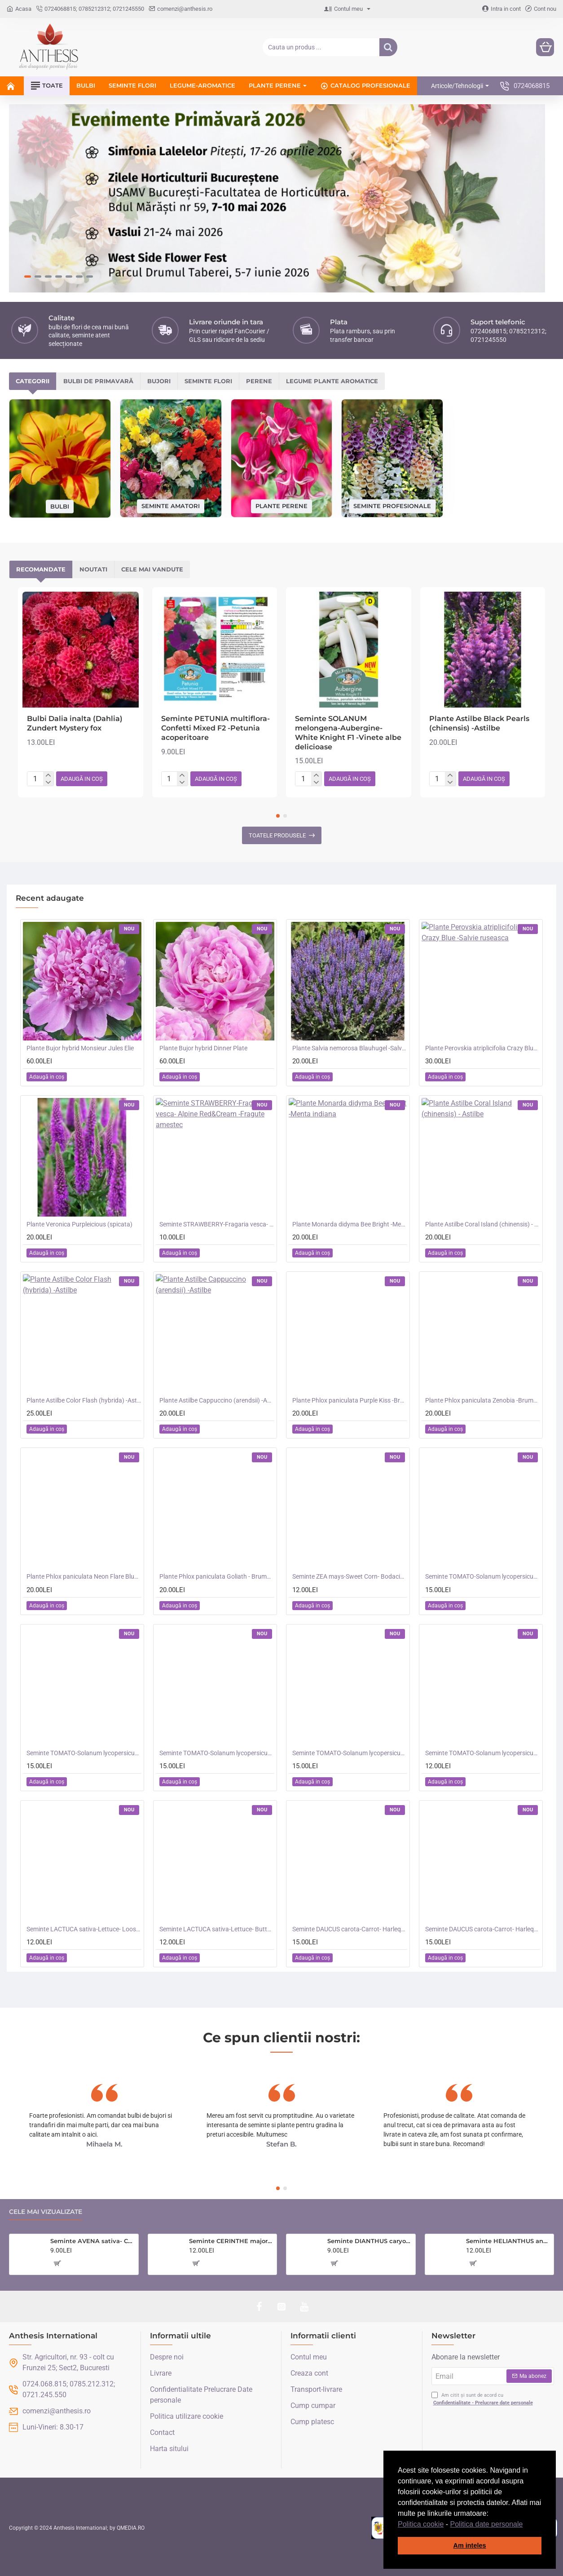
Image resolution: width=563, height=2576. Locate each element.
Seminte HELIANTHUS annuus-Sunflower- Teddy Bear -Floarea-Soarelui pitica (508, 2240)
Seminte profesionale (392, 505)
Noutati (93, 569)
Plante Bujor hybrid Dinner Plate (203, 1048)
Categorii (32, 381)
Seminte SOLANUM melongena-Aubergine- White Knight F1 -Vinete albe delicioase (348, 732)
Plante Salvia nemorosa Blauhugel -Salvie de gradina (349, 1048)
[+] (48, 775)
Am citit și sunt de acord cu (483, 2399)
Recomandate (41, 569)
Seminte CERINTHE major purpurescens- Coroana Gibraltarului (231, 2240)
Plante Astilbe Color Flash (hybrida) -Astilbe (83, 1400)
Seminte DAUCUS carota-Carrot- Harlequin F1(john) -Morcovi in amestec (482, 1929)
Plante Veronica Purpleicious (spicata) (79, 1224)
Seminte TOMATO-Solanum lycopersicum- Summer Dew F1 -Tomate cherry (482, 1753)
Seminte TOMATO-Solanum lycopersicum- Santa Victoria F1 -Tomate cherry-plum (482, 1576)
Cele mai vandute (152, 569)
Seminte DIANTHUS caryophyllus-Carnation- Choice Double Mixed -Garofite (369, 2240)
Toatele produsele (277, 835)
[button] (526, 2524)
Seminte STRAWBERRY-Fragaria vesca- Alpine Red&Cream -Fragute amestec (216, 1224)
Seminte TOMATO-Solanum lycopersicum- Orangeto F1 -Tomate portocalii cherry (83, 1753)
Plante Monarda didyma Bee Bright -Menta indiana (349, 1224)
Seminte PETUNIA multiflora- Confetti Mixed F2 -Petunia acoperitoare (215, 728)
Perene (259, 381)
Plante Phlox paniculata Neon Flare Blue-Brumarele (83, 1576)
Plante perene (281, 505)
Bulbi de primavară (98, 381)
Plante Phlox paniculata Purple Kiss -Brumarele (349, 1400)
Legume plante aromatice (332, 381)
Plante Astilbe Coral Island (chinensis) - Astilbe (482, 1224)
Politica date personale (486, 2524)
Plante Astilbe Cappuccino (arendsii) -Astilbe (216, 1400)
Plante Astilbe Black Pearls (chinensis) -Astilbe (479, 723)
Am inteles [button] (469, 2545)
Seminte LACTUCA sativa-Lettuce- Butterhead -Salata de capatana (216, 1929)
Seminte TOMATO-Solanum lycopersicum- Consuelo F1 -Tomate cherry (349, 1753)
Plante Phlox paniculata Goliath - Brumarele (216, 1576)
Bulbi (59, 505)
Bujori (159, 381)
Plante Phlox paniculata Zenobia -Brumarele (482, 1400)
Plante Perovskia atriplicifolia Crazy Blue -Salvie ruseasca (482, 1048)
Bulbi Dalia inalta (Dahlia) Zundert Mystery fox (75, 723)
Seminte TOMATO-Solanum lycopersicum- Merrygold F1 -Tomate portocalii (216, 1753)
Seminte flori (208, 381)
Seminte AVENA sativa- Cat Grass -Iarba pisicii (92, 2240)
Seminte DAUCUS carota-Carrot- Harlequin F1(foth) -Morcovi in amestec (349, 1929)
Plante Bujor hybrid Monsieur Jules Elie (80, 1048)
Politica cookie (421, 2524)
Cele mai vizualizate (45, 2212)
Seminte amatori (170, 505)
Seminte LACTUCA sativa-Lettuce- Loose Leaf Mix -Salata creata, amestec (83, 1929)
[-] (48, 782)
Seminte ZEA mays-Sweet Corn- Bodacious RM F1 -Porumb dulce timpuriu (349, 1576)
